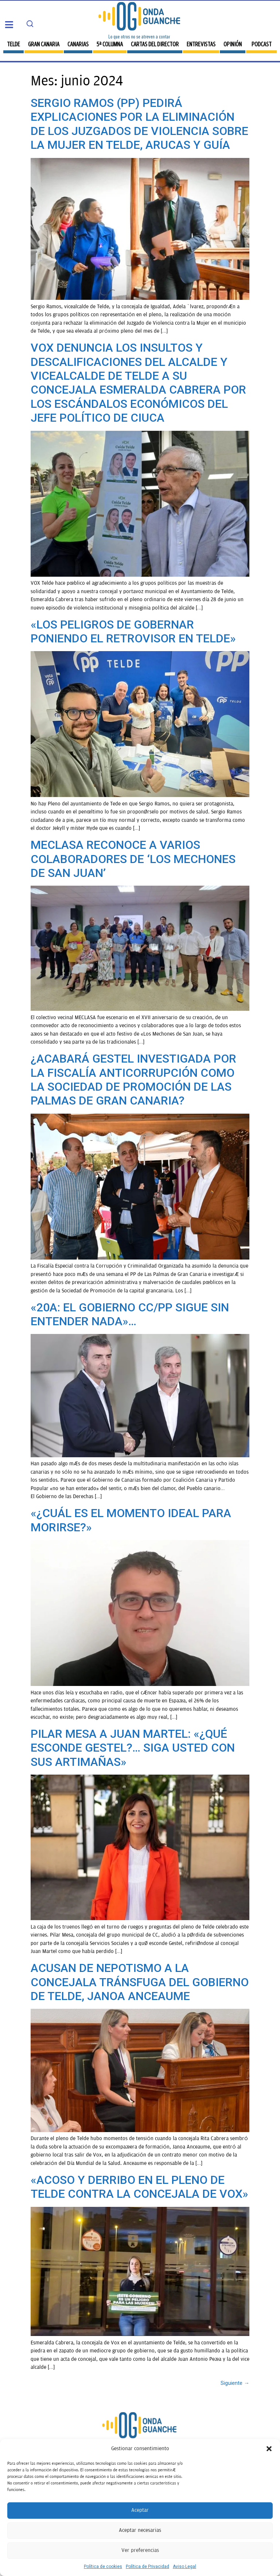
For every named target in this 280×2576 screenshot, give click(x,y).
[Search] (30, 24)
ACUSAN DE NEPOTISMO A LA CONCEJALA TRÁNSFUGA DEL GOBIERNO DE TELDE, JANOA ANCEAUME (140, 1982)
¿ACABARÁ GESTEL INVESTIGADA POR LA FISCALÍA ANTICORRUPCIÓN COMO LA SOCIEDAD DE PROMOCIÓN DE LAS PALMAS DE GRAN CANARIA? (133, 1079)
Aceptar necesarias (140, 2530)
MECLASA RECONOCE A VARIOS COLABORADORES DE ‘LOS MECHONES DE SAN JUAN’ (133, 859)
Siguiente (235, 2383)
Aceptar (140, 2510)
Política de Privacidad (147, 2566)
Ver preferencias (140, 2550)
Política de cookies (103, 2566)
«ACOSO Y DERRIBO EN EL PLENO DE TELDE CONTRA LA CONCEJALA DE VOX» (139, 2187)
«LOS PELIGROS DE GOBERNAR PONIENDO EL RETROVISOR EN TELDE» (133, 631)
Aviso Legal (184, 2566)
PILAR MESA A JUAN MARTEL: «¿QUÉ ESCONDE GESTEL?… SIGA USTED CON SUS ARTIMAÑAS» (133, 1748)
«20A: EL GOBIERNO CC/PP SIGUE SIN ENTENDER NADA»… (130, 1314)
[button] (269, 2448)
